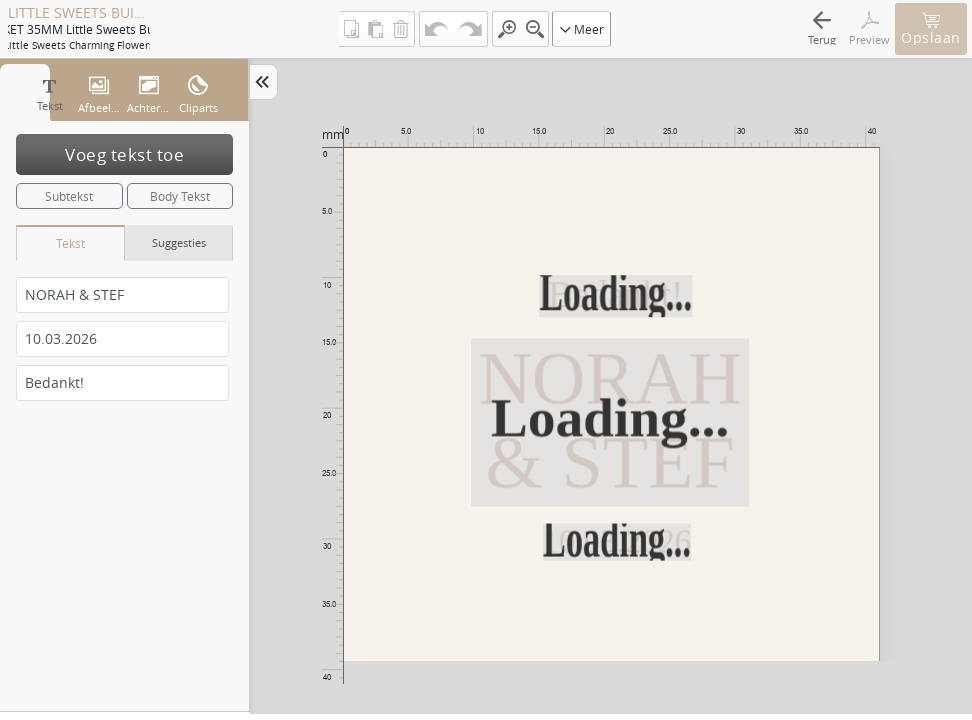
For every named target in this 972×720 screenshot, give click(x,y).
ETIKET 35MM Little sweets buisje (79, 29)
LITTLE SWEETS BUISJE (79, 13)
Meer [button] (582, 29)
